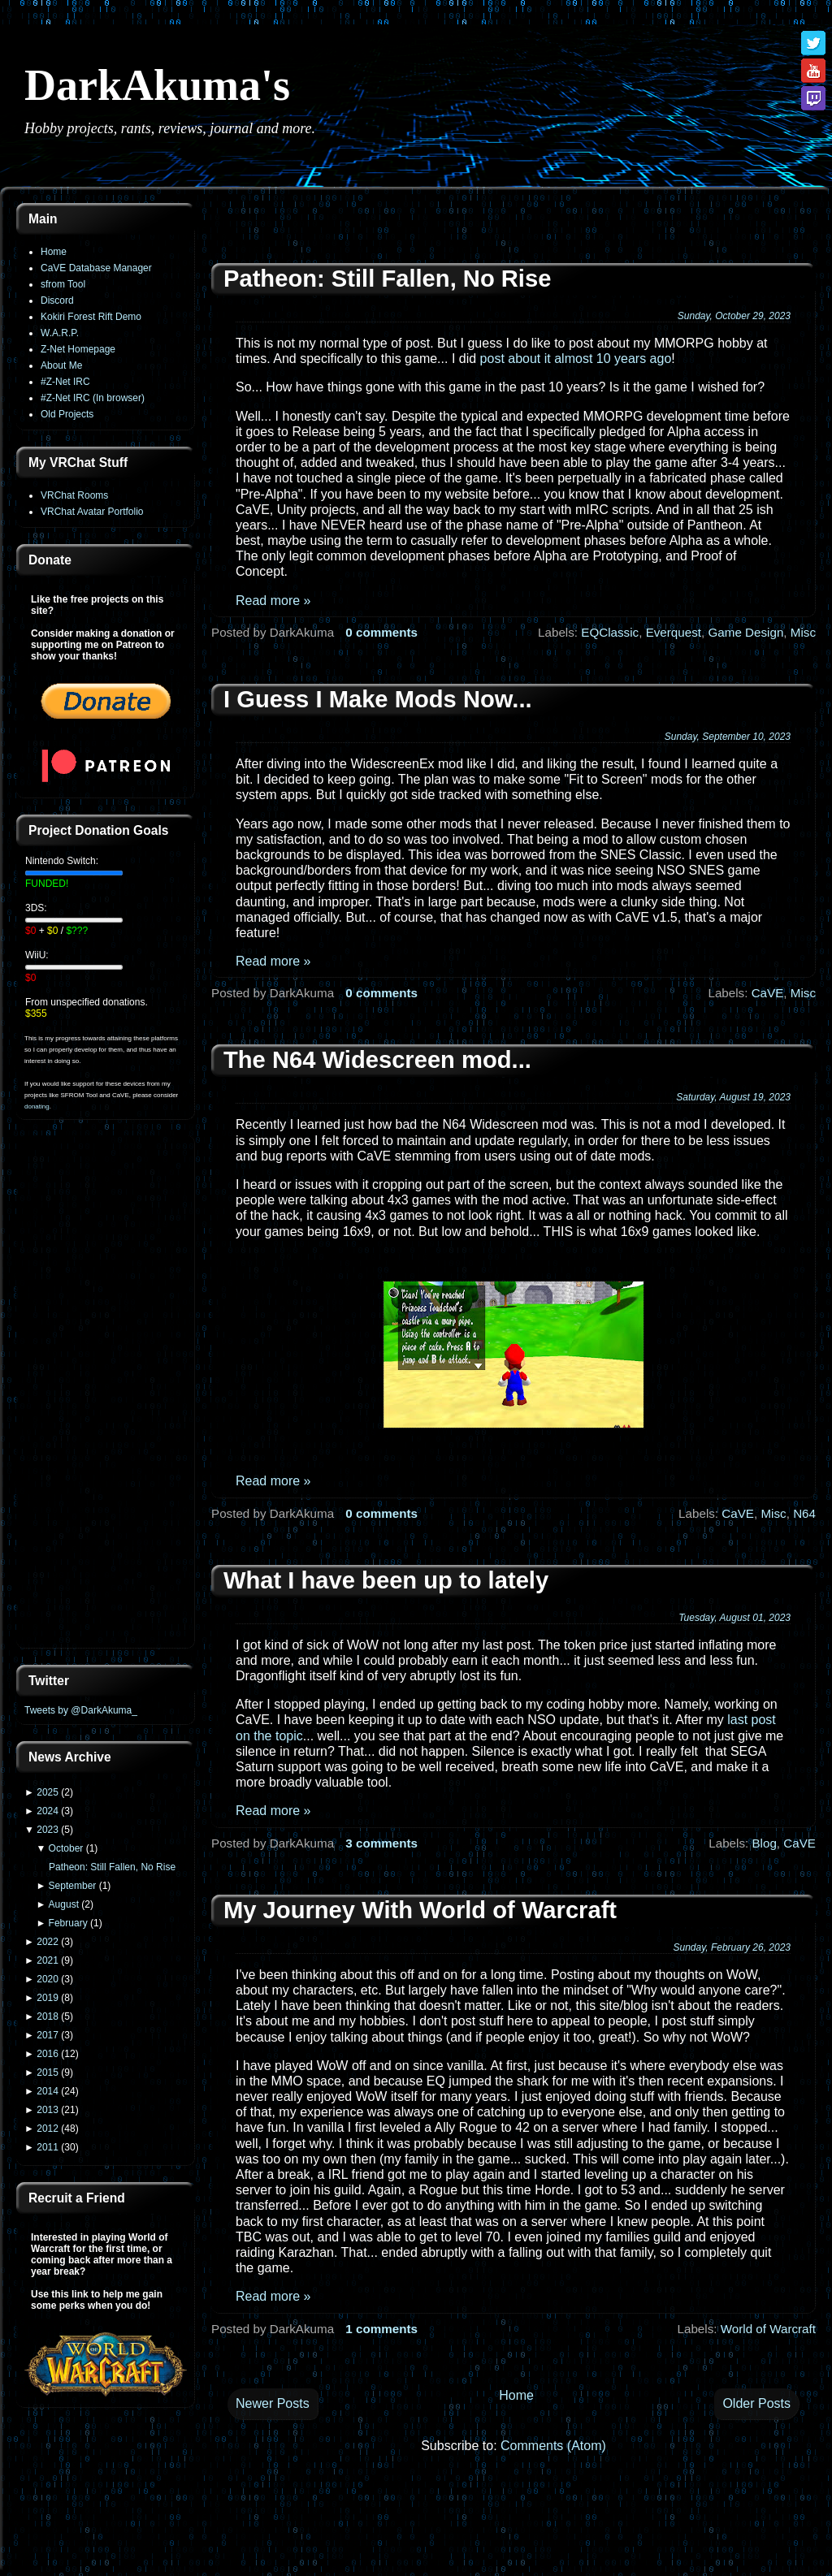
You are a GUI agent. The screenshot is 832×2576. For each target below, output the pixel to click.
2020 (47, 1979)
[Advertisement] (106, 1393)
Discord (57, 300)
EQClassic (610, 632)
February (68, 1923)
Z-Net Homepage (78, 349)
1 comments (381, 2329)
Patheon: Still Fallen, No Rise (112, 1867)
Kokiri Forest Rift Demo (91, 316)
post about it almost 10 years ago (576, 358)
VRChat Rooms (74, 495)
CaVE (768, 993)
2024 (47, 1811)
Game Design (745, 632)
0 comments (381, 632)
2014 (47, 2091)
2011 (47, 2147)
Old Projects (67, 414)
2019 (47, 1997)
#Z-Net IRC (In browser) (93, 398)
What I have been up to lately (385, 1580)
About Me (61, 365)
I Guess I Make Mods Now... (377, 699)
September (73, 1885)
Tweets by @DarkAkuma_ (80, 1710)
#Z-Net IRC (65, 381)
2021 (47, 1960)
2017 (47, 2035)
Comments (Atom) (553, 2446)
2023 (47, 1829)
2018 (47, 2016)
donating (37, 1106)
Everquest (673, 632)
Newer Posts (273, 2403)
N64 (804, 1513)
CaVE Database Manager (96, 268)
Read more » (273, 600)
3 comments (381, 1843)
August (64, 1904)
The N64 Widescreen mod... (377, 1060)
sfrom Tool (63, 284)
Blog (764, 1843)
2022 (47, 1941)
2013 (47, 2110)
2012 (47, 2128)
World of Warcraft (768, 2329)
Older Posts (756, 2403)
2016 (47, 2054)
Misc (803, 632)
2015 (47, 2072)
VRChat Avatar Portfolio (92, 511)
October (66, 1848)
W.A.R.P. (60, 333)
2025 (47, 1792)
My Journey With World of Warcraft (420, 1910)
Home (54, 251)
